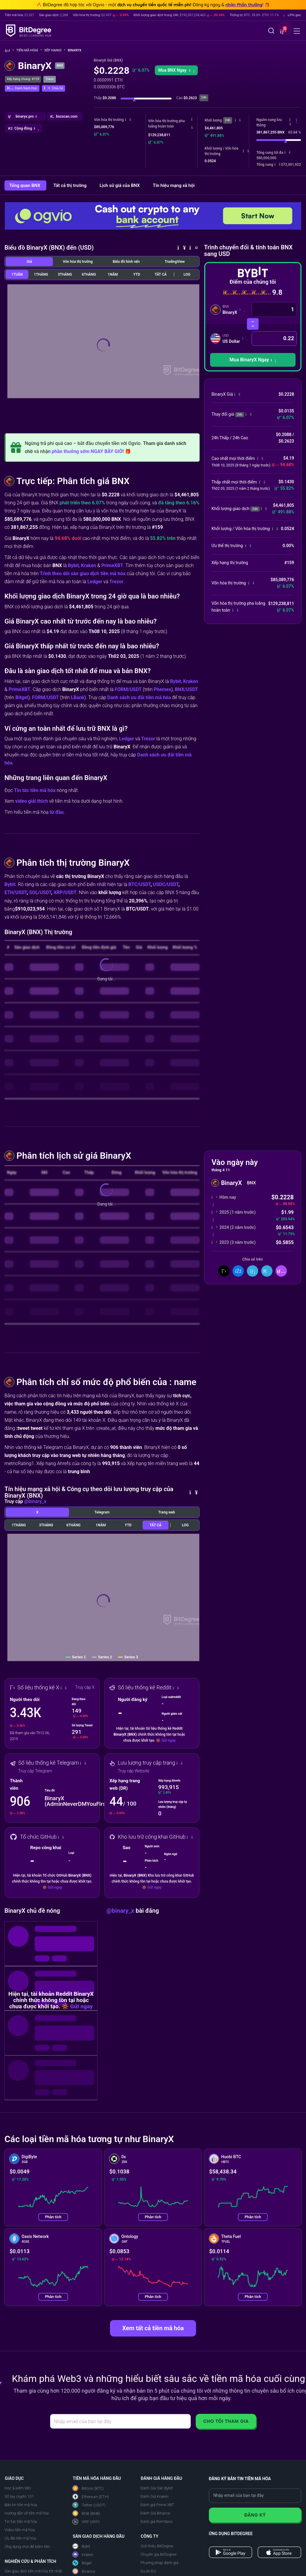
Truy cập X (85, 1687)
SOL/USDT (40, 892)
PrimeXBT (112, 565)
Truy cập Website (133, 1770)
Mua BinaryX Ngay (253, 360)
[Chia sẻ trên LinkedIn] (252, 1271)
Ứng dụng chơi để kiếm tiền (27, 2546)
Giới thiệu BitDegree (156, 2546)
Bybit (73, 565)
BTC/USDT (139, 884)
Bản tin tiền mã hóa (20, 2505)
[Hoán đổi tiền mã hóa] (252, 324)
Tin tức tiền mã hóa (35, 790)
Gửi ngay (168, 1740)
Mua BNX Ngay (176, 70)
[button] (282, 31)
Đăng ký (255, 2515)
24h (227, 120)
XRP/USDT (64, 892)
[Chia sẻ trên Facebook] (238, 1271)
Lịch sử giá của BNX (120, 185)
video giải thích (31, 801)
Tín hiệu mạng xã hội (174, 185)
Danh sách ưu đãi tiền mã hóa (139, 697)
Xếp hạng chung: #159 (23, 79)
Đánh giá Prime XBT (157, 2505)
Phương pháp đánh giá (159, 2562)
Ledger (94, 581)
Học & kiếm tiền (17, 2488)
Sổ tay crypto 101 (19, 2496)
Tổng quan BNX (25, 185)
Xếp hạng (54, 50)
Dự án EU (148, 2571)
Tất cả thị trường (70, 185)
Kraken (88, 565)
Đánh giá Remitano (156, 2521)
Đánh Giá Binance (155, 2513)
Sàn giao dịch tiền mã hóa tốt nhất (33, 2571)
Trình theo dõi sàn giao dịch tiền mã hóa (83, 573)
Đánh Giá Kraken (154, 2496)
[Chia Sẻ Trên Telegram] (267, 1271)
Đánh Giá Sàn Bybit (156, 2488)
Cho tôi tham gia (226, 2421)
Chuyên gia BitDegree (158, 2554)
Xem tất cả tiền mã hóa (153, 2328)
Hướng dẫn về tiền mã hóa (26, 2513)
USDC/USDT (165, 884)
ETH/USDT (15, 892)
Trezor (116, 581)
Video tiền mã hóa (19, 2530)
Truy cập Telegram (35, 1770)
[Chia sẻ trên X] (224, 1271)
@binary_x (35, 1501)
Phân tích (53, 2217)
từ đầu (57, 812)
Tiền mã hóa (29, 50)
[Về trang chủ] (9, 50)
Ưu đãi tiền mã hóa (20, 2538)
